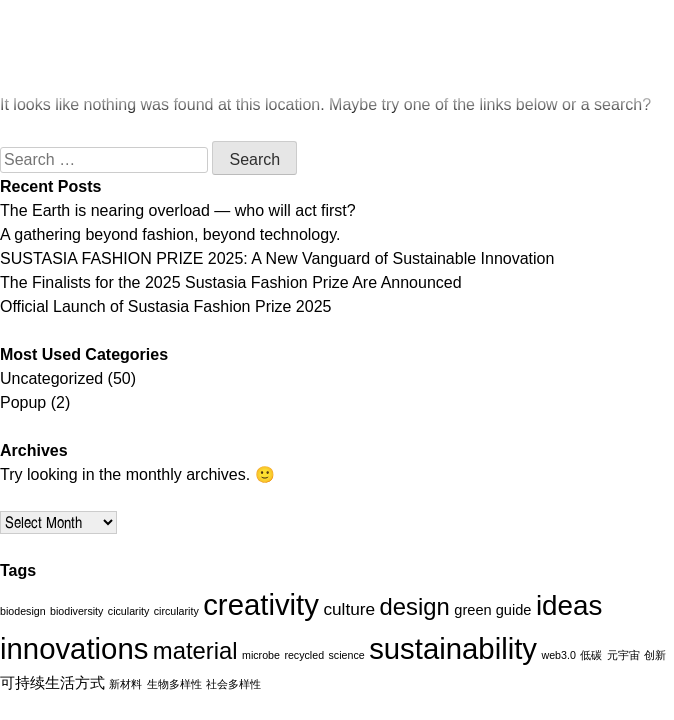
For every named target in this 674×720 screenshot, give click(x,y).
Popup (23, 402)
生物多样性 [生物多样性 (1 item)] (174, 684)
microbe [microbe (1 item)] (261, 655)
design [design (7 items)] (415, 606)
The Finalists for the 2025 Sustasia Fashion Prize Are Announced (231, 282)
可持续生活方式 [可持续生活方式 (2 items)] (52, 683)
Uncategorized (51, 378)
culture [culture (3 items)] (349, 609)
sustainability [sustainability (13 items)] (453, 648)
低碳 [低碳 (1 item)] (591, 655)
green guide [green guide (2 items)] (492, 610)
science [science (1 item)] (347, 655)
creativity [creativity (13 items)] (261, 604)
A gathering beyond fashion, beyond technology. (170, 234)
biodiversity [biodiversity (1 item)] (76, 611)
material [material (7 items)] (195, 650)
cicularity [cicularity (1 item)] (128, 611)
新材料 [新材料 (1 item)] (125, 684)
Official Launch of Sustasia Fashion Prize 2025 (165, 306)
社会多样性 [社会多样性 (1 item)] (233, 684)
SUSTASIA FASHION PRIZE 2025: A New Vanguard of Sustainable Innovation (277, 258)
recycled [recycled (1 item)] (304, 655)
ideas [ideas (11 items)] (569, 605)
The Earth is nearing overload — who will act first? (178, 210)
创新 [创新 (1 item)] (655, 655)
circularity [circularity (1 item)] (176, 611)
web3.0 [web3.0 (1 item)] (559, 655)
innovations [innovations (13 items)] (74, 648)
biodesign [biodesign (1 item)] (23, 611)
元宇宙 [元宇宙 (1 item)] (623, 655)
